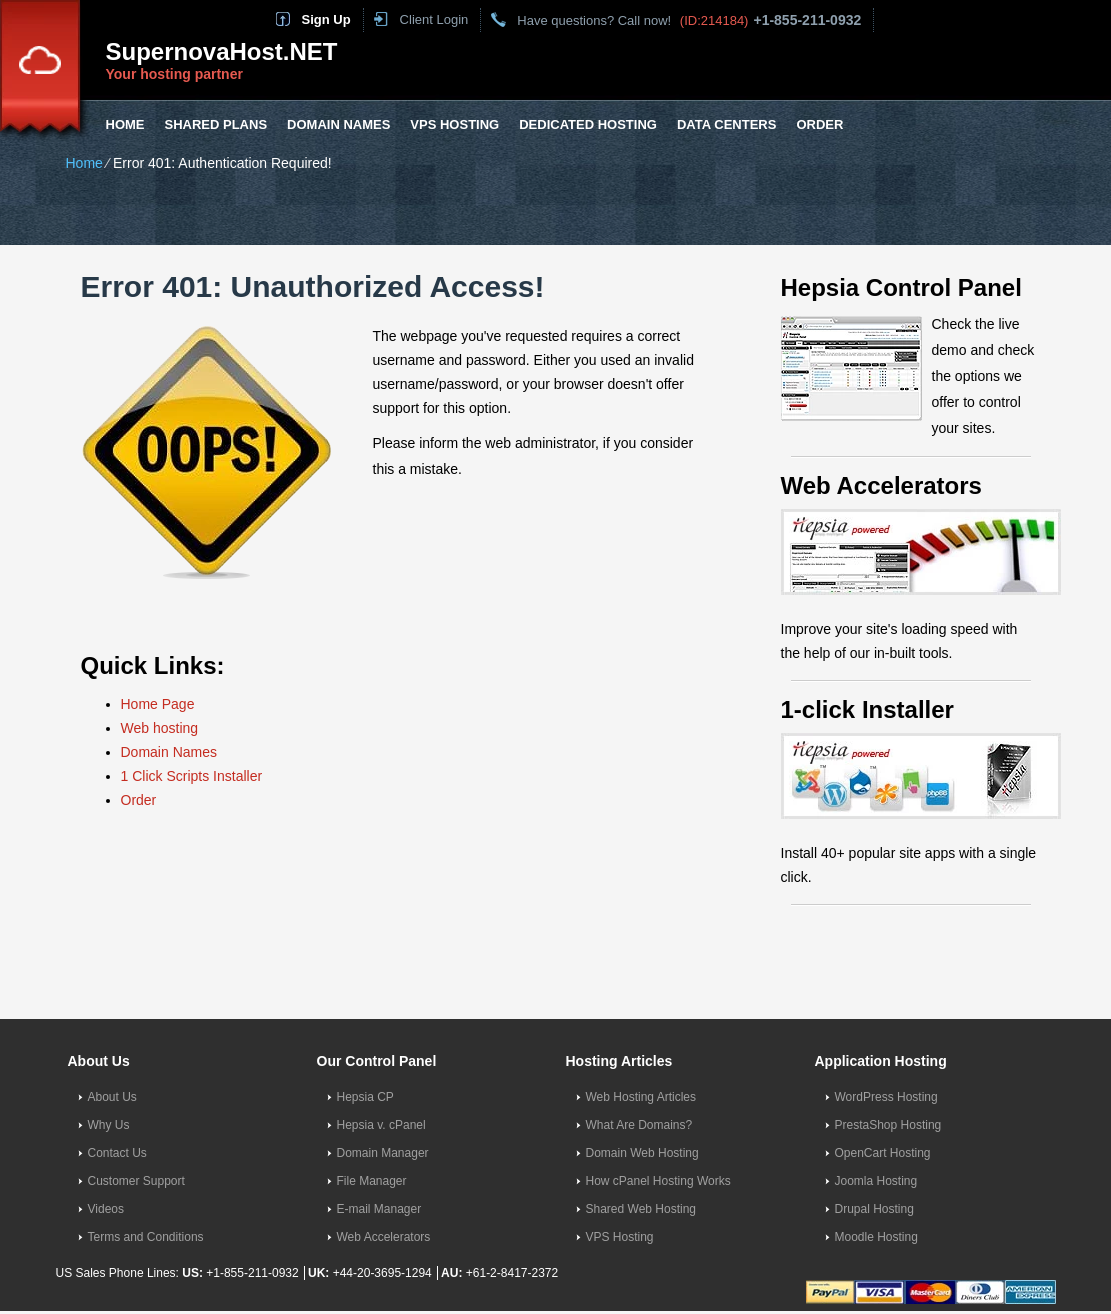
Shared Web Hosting (641, 1209)
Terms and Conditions (146, 1237)
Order (819, 124)
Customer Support (136, 1181)
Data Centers (726, 124)
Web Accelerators (384, 1237)
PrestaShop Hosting (888, 1125)
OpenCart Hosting (883, 1153)
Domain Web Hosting (642, 1153)
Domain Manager (383, 1153)
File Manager (372, 1181)
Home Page (158, 704)
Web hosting (160, 728)
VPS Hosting (454, 124)
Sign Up (326, 19)
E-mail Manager (379, 1209)
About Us (112, 1097)
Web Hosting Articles (641, 1097)
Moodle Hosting (876, 1237)
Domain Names (338, 124)
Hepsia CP (365, 1097)
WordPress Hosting (886, 1097)
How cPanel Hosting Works (658, 1181)
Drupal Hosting (874, 1209)
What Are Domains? (639, 1125)
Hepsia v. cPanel (381, 1125)
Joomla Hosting (876, 1181)
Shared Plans (216, 124)
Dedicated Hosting (588, 124)
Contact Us (117, 1153)
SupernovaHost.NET (222, 51)
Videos (106, 1209)
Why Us (109, 1125)
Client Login (434, 19)
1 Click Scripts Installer (192, 776)
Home (125, 124)
